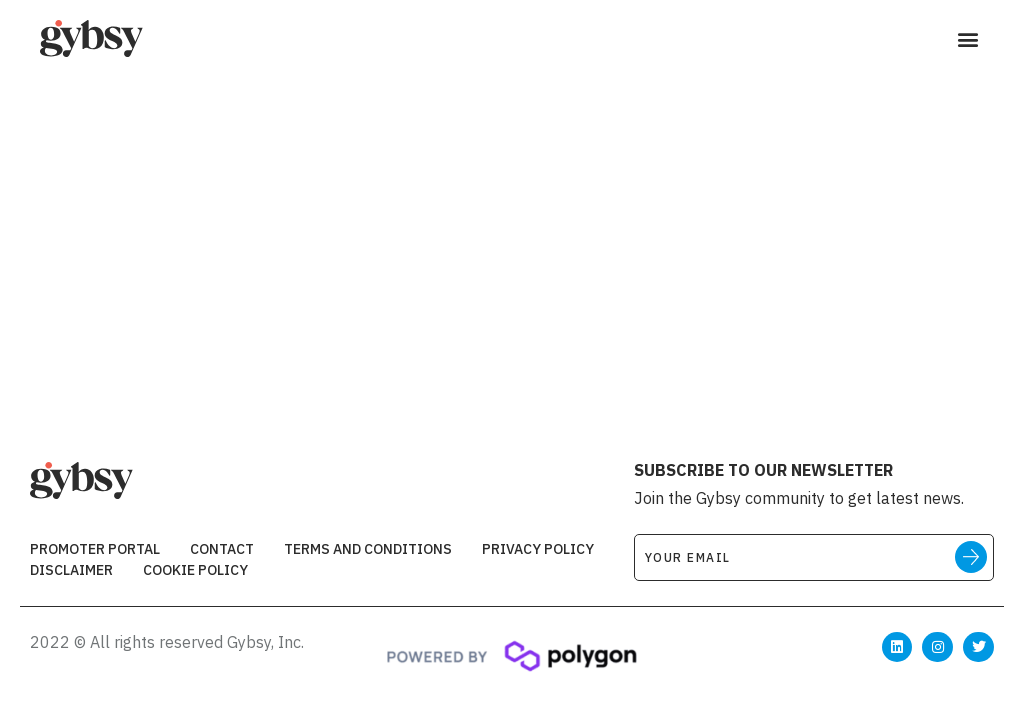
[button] (967, 39)
